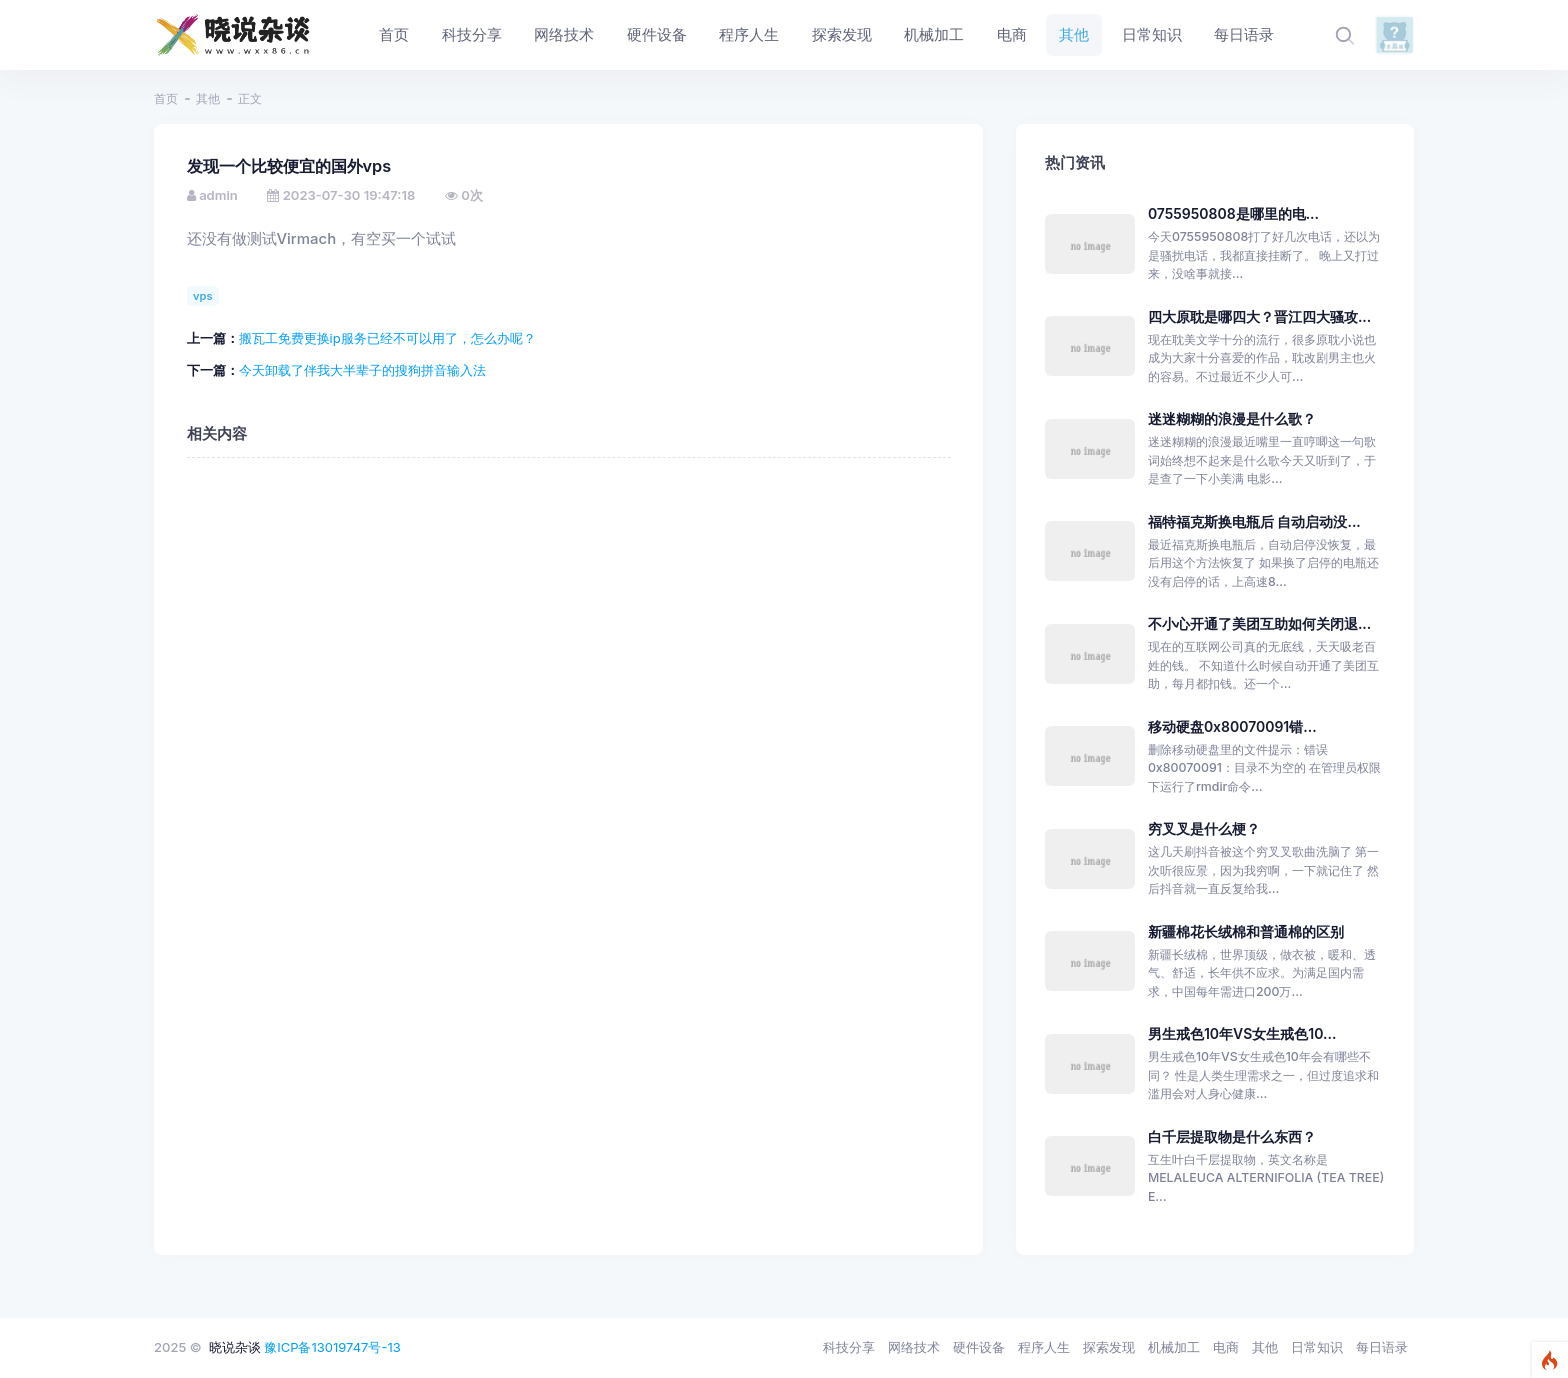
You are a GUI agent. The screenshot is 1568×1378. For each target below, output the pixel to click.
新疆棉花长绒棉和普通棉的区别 (1246, 931)
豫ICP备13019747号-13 (332, 1347)
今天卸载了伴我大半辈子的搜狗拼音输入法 (362, 370)
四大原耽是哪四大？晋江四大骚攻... (1259, 316)
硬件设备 (979, 1347)
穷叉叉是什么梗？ (1204, 828)
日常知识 (1317, 1347)
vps (202, 296)
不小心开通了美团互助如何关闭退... (1259, 623)
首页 (166, 98)
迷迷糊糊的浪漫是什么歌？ (1232, 418)
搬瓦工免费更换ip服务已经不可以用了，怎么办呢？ (387, 338)
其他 (208, 98)
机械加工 (1174, 1347)
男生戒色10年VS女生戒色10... (1242, 1033)
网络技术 (914, 1347)
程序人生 (1044, 1347)
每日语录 (1382, 1347)
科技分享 (849, 1347)
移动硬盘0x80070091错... (1232, 726)
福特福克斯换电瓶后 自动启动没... (1254, 521)
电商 (1226, 1347)
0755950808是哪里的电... (1233, 213)
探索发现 (1109, 1347)
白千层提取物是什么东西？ (1232, 1136)
